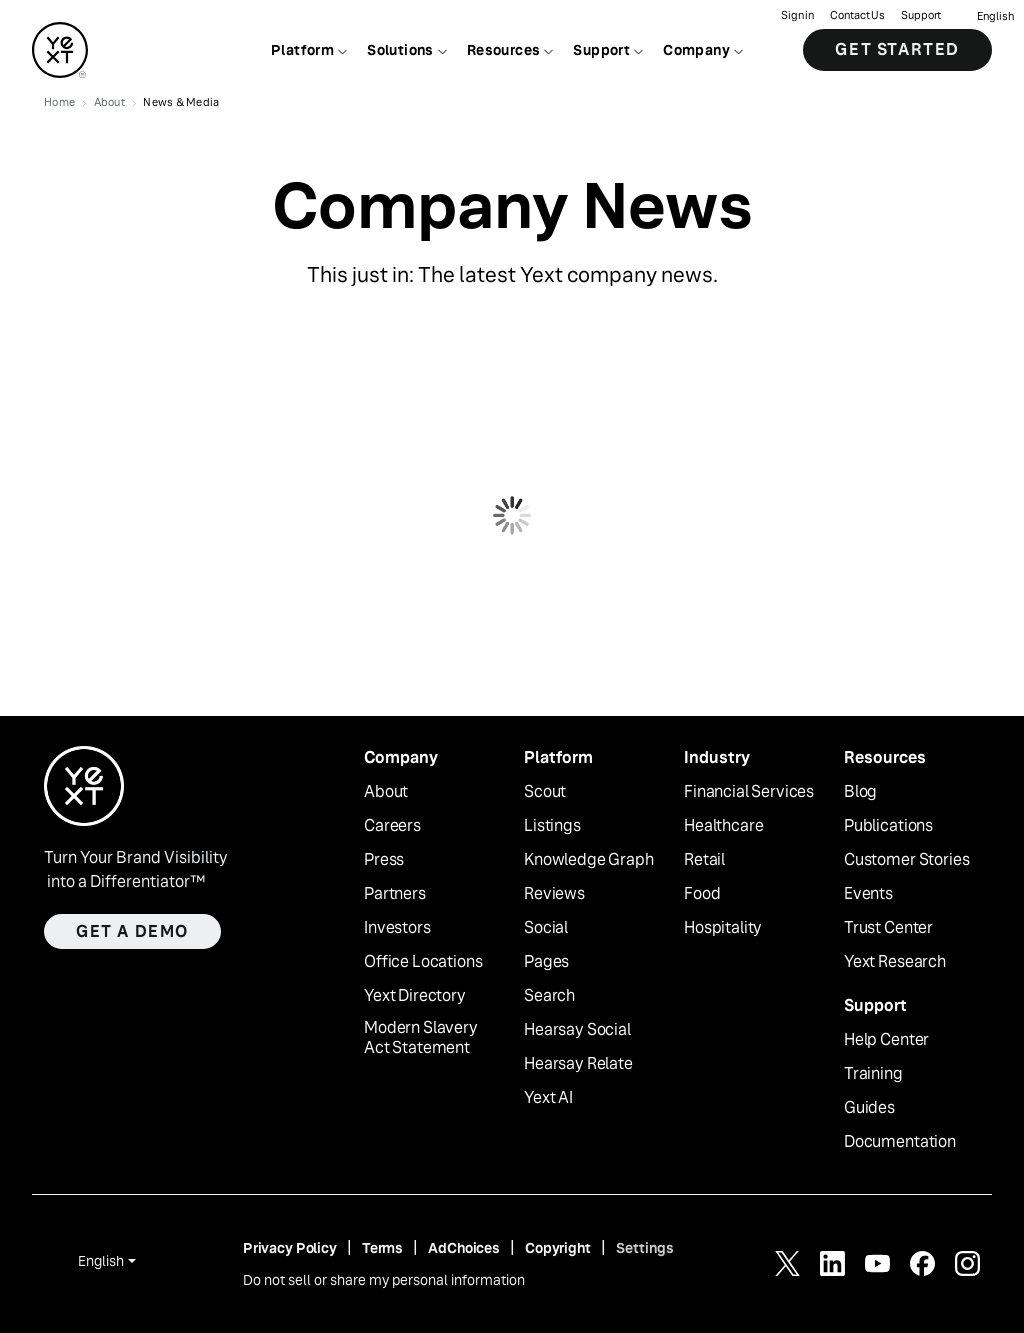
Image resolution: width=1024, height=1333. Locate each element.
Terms (382, 1248)
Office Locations (423, 962)
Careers (392, 826)
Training (873, 1074)
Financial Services (749, 792)
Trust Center (888, 928)
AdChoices (464, 1248)
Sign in (797, 15)
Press (384, 860)
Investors (397, 928)
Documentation (900, 1142)
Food (702, 894)
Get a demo (132, 931)
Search (549, 996)
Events (868, 894)
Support (921, 15)
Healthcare (723, 826)
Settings (645, 1248)
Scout (545, 792)
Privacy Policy (290, 1248)
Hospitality (723, 928)
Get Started (897, 49)
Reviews (554, 894)
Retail (704, 860)
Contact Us (857, 15)
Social (546, 928)
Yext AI (548, 1098)
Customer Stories (906, 860)
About (386, 792)
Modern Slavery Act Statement (421, 1038)
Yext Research (895, 962)
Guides (869, 1108)
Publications (888, 826)
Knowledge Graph (589, 860)
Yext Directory (415, 996)
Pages (546, 962)
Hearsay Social (577, 1030)
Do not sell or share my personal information (384, 1280)
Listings (552, 826)
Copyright (558, 1248)
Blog (860, 792)
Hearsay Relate (578, 1064)
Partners (395, 894)
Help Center (886, 1040)
